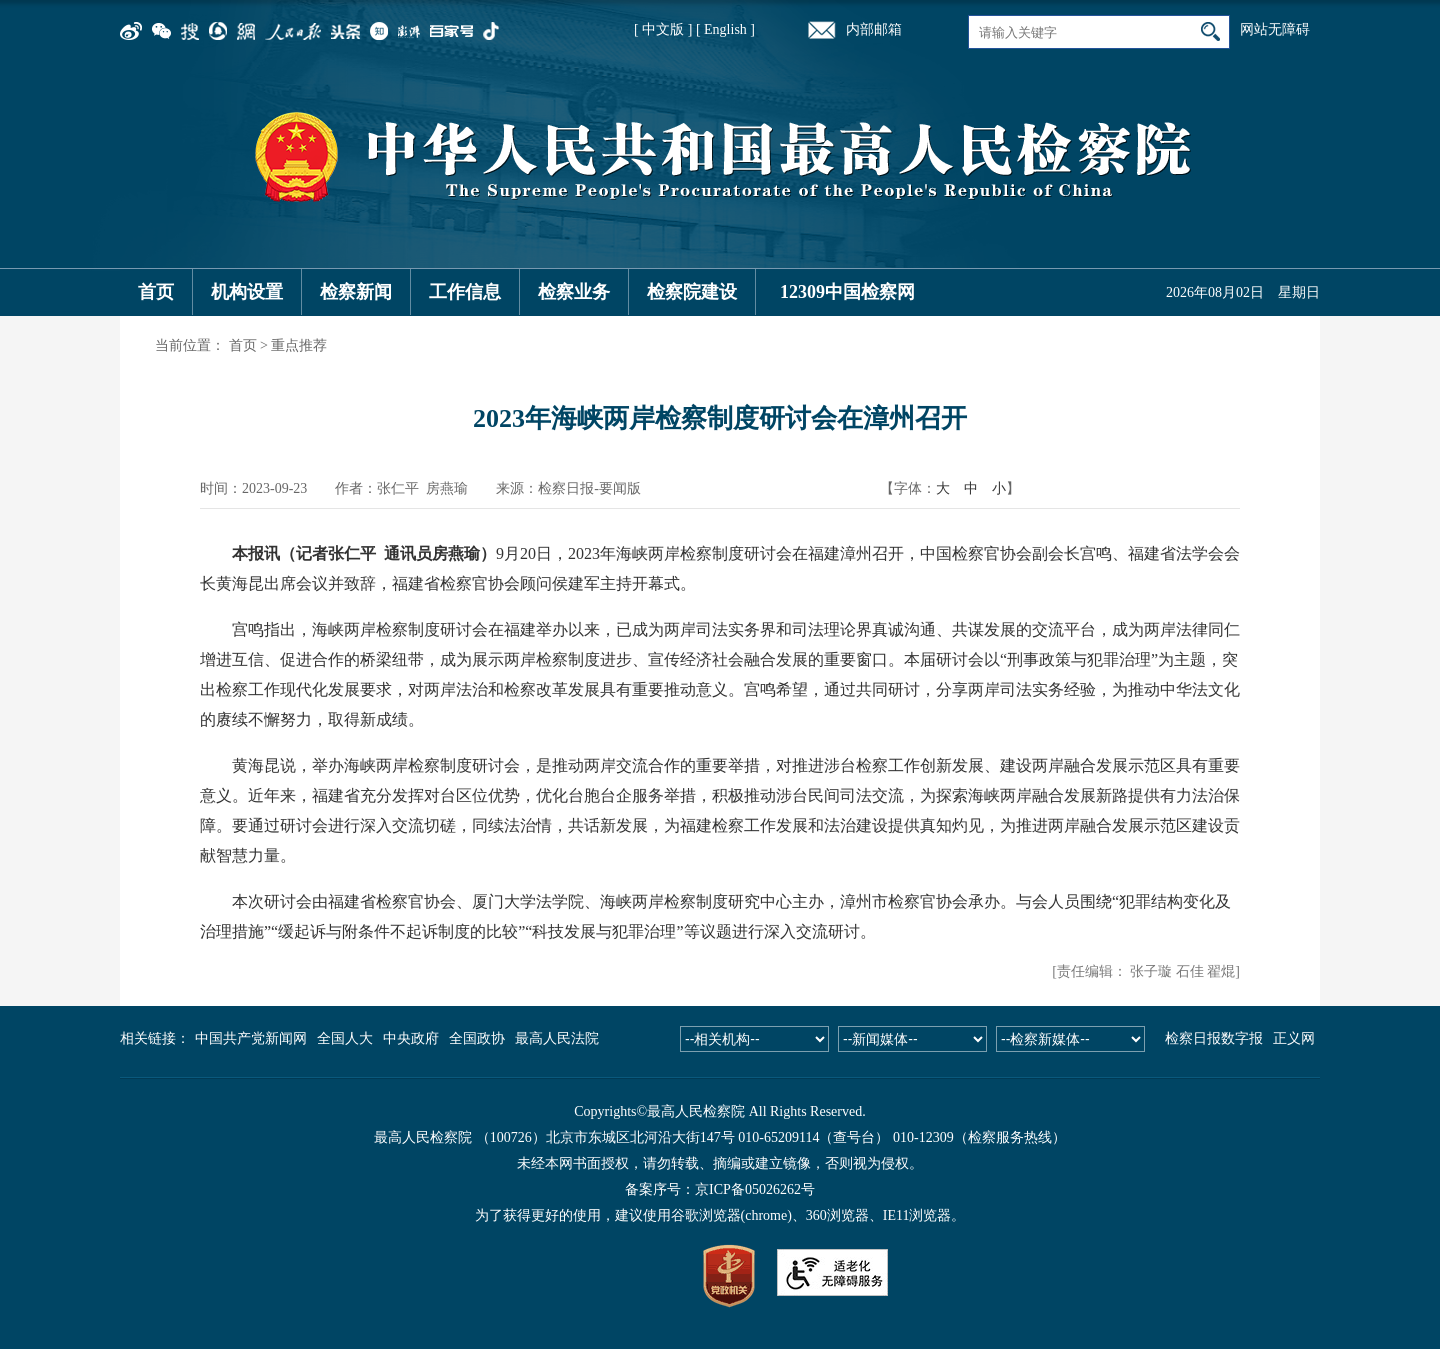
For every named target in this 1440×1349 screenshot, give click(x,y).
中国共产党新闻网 (251, 1038)
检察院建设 (692, 292)
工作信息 (465, 292)
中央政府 (411, 1038)
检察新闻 (356, 292)
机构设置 (247, 292)
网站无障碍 (1275, 29)
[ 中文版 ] (663, 29)
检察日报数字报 (1214, 1038)
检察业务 (574, 292)
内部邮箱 (874, 29)
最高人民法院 (557, 1038)
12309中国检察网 (847, 292)
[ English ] (725, 29)
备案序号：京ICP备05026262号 (720, 1189)
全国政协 (477, 1038)
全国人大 (345, 1038)
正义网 (1294, 1038)
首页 (156, 292)
